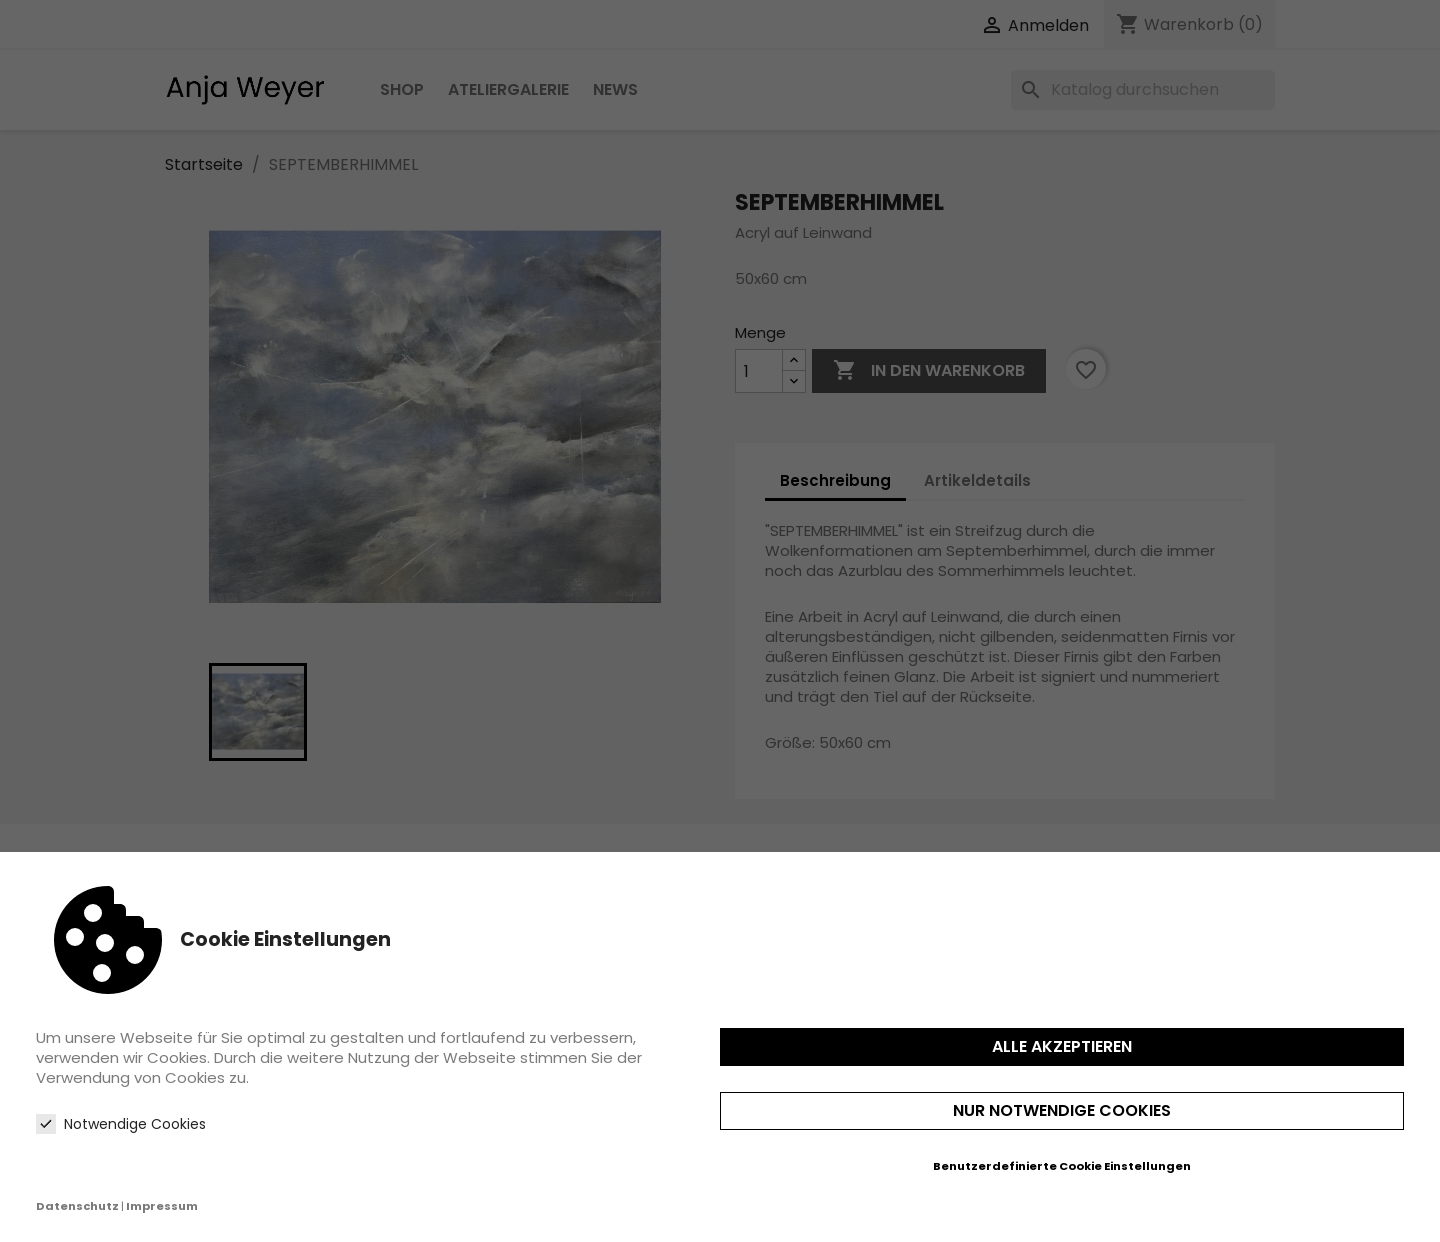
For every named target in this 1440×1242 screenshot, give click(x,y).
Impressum (162, 1206)
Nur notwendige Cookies (1062, 1110)
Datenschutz (77, 1206)
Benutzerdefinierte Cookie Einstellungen (1062, 1166)
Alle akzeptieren (1062, 1046)
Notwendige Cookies (121, 1124)
